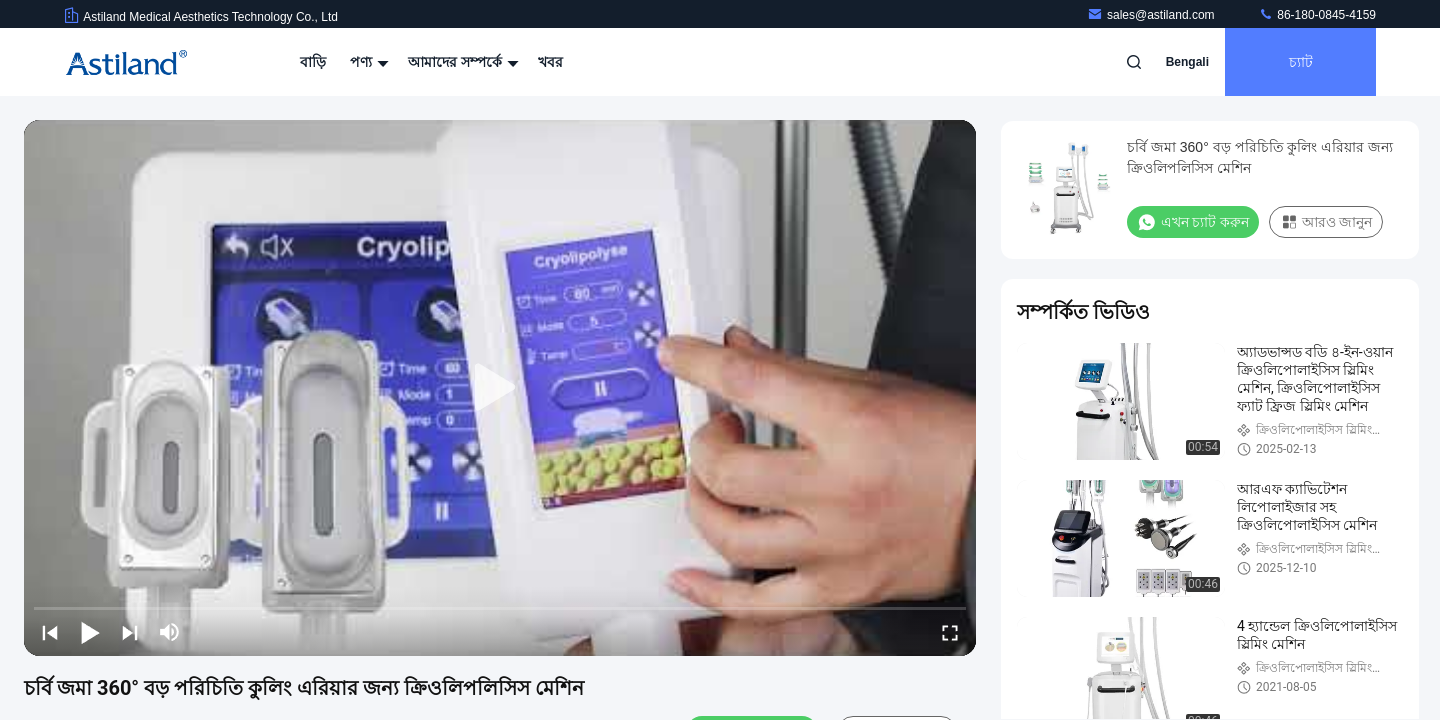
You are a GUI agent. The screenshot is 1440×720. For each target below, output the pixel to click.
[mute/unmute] (170, 632)
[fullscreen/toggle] (950, 632)
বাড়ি (313, 62)
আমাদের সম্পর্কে (461, 62)
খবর (550, 62)
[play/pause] (90, 632)
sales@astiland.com (1152, 15)
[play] (500, 388)
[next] (130, 632)
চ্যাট (1301, 62)
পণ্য (367, 62)
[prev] (50, 632)
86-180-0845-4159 (1317, 15)
